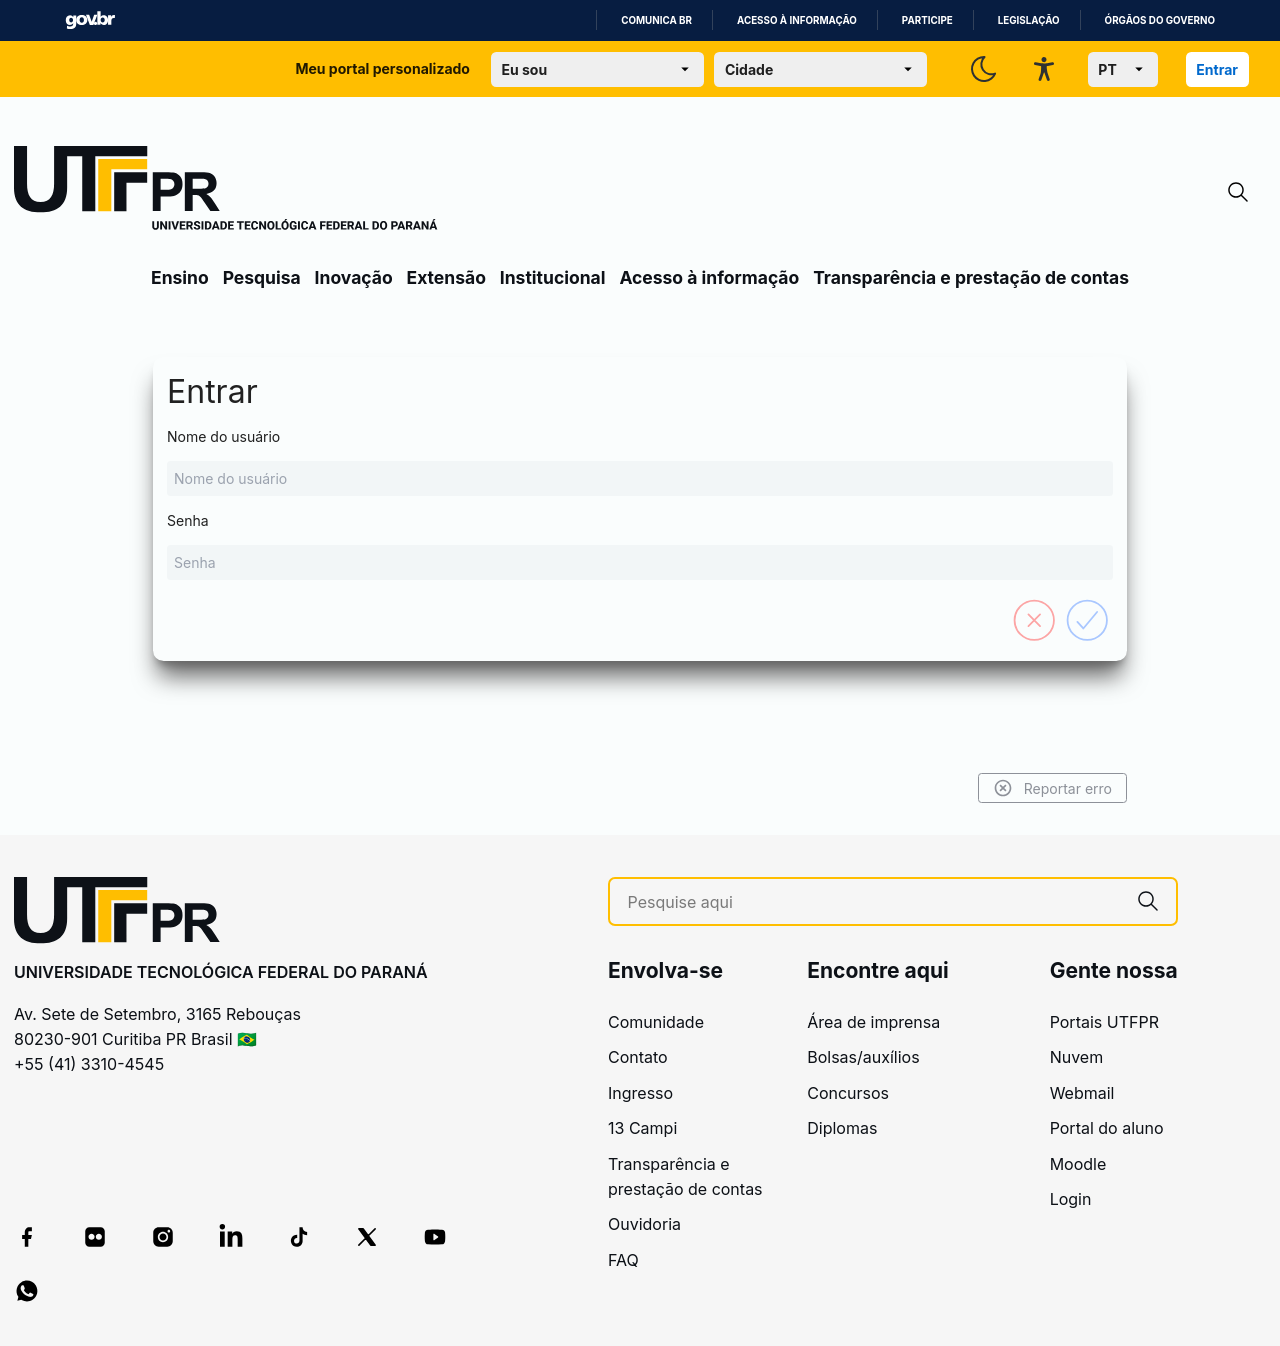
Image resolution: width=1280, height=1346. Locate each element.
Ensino (180, 277)
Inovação (354, 277)
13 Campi (642, 1128)
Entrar (1217, 69)
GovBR (90, 20)
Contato (638, 1057)
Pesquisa (262, 277)
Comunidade (656, 1022)
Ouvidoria (644, 1224)
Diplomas (842, 1128)
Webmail (1082, 1093)
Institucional (553, 277)
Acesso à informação (797, 20)
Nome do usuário (640, 462)
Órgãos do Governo (1160, 20)
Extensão (446, 277)
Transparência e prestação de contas (971, 277)
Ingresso (640, 1093)
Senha (640, 546)
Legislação (1029, 20)
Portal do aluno (1107, 1128)
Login (1071, 1199)
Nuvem (1077, 1057)
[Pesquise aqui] (874, 902)
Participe (927, 20)
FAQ (623, 1260)
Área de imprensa (873, 1022)
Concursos (848, 1093)
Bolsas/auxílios (863, 1057)
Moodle (1078, 1164)
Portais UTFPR (1104, 1022)
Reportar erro (1052, 788)
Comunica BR (656, 20)
